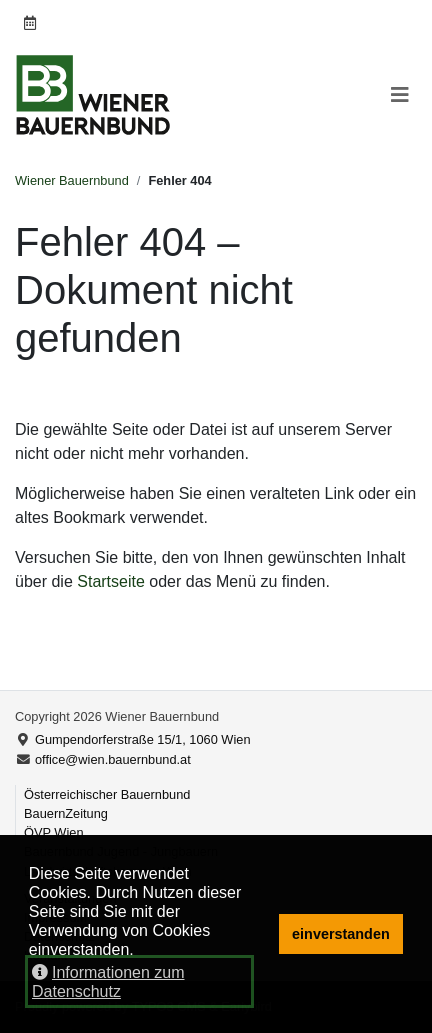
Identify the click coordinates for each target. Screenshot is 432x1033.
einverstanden (341, 934)
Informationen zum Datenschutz (108, 982)
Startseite (111, 581)
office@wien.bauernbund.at (113, 759)
